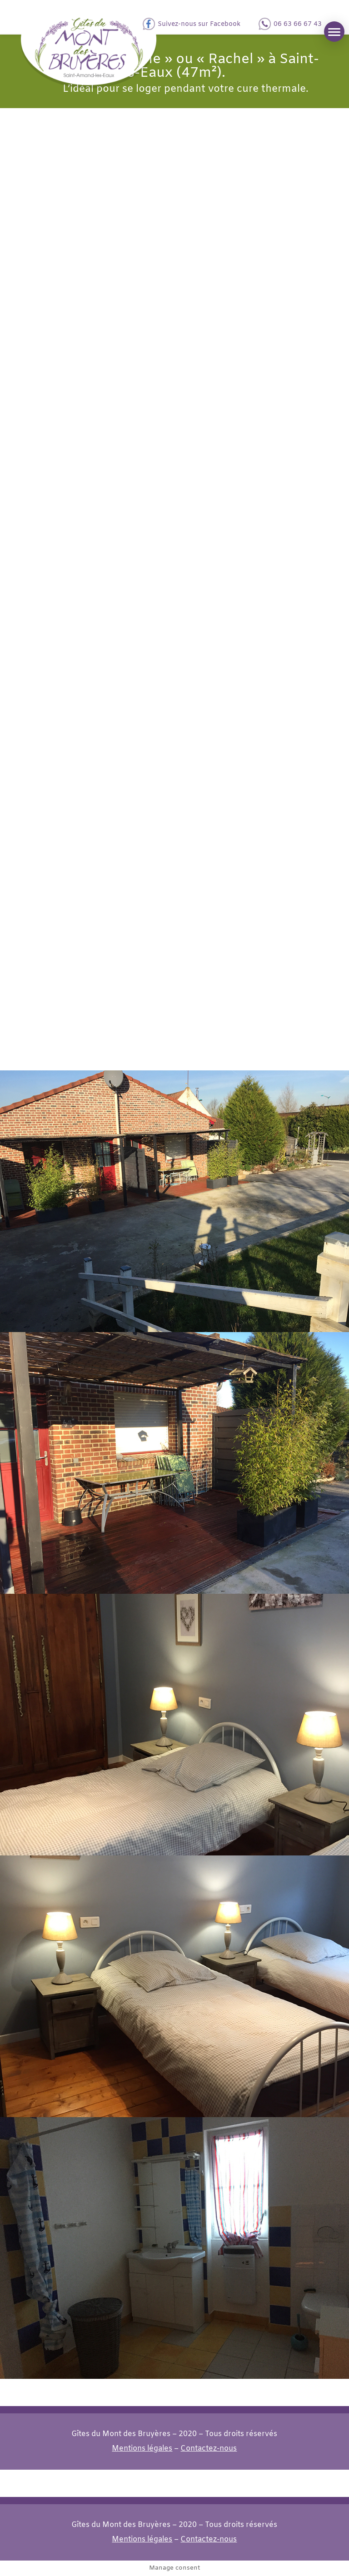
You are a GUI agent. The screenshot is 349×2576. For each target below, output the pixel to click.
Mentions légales (142, 2448)
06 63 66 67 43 (298, 24)
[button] (334, 31)
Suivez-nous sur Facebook (199, 24)
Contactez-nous (208, 2448)
